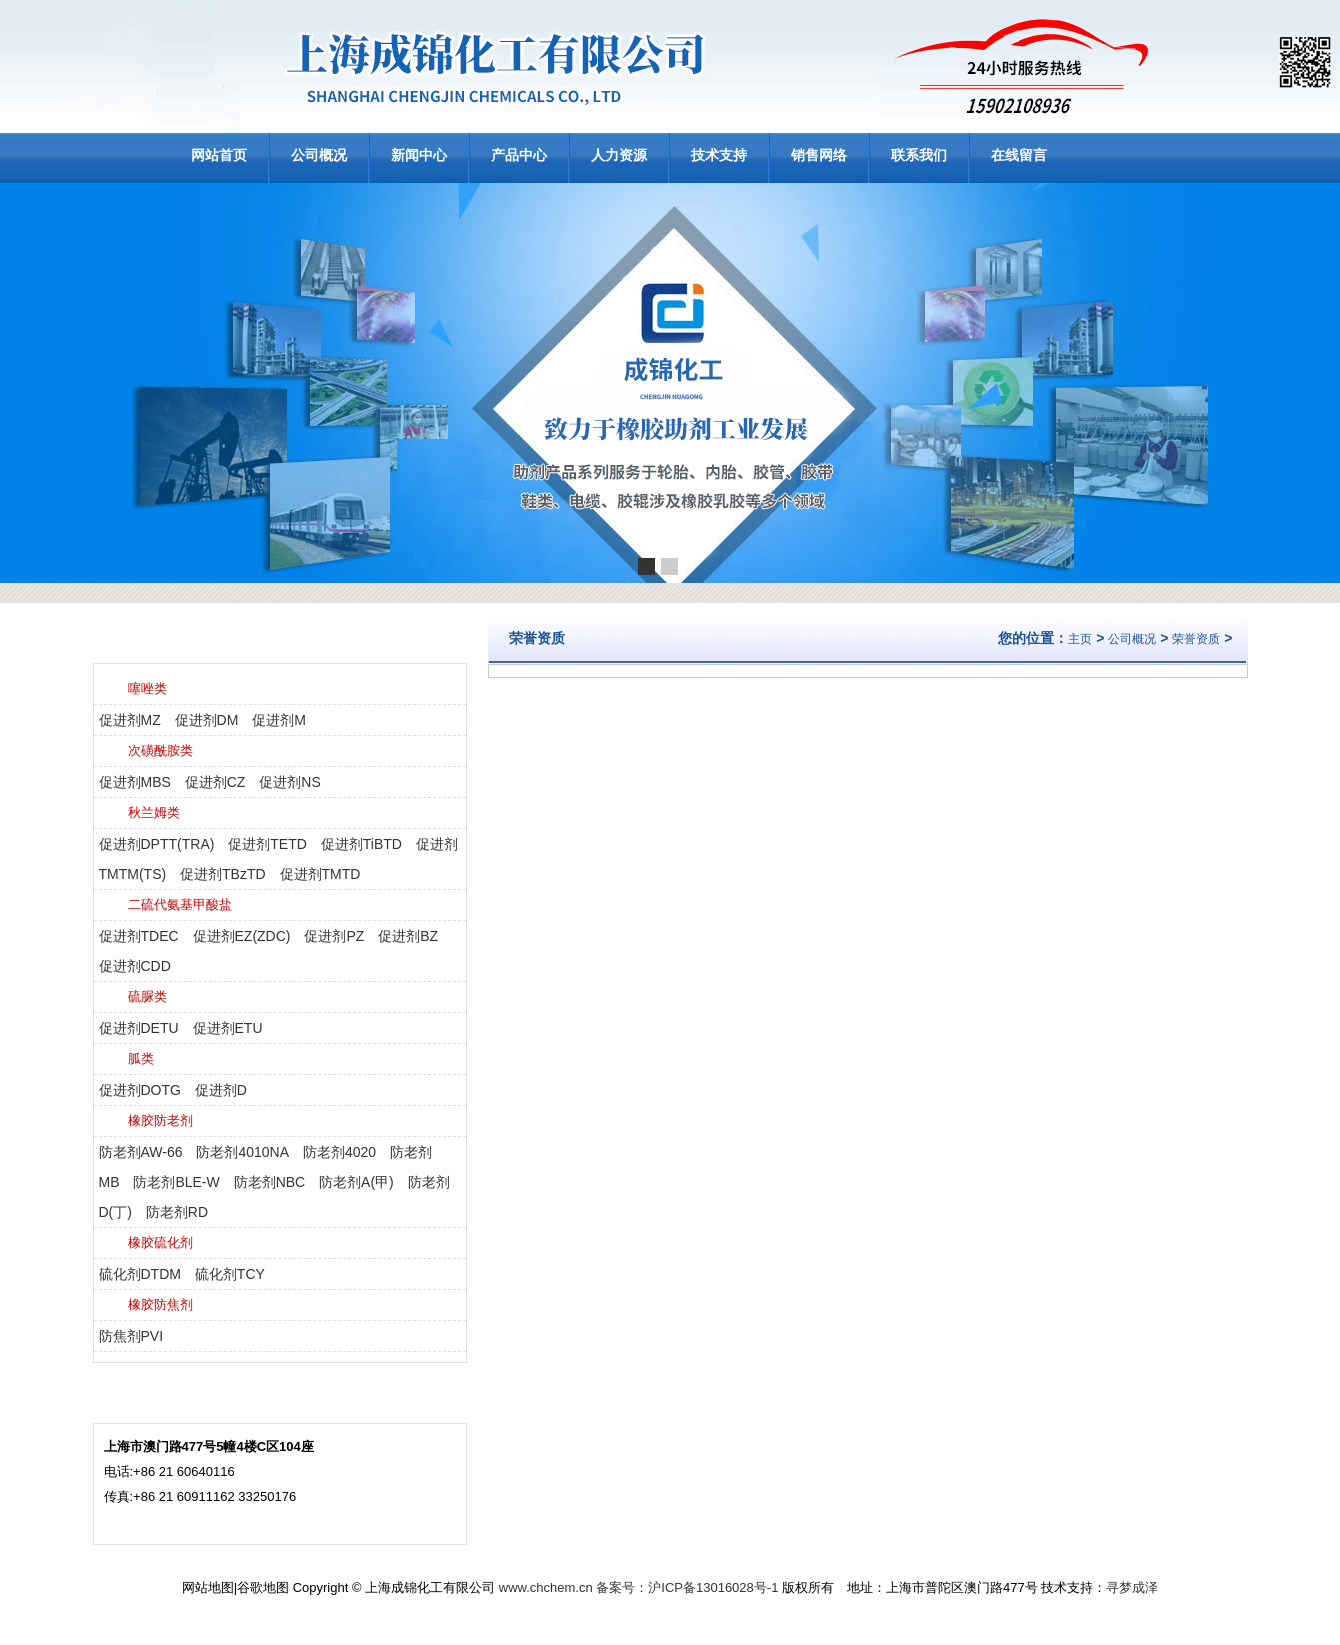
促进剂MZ (130, 720)
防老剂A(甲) (356, 1182)
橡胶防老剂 (160, 1120)
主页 (1080, 639)
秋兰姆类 (154, 812)
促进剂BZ (408, 936)
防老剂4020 (339, 1152)
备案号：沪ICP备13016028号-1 (687, 1587)
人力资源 (619, 155)
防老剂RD (177, 1212)
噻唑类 (147, 688)
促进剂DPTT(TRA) (157, 844)
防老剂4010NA (242, 1152)
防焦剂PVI (131, 1336)
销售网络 (819, 155)
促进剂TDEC (139, 936)
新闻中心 (419, 155)
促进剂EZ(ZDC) (242, 936)
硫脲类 (147, 996)
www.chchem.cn (546, 1587)
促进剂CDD (135, 966)
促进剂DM (207, 720)
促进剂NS (289, 782)
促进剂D (221, 1090)
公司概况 (319, 155)
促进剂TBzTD (223, 874)
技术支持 (719, 155)
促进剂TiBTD (361, 844)
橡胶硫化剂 (160, 1242)
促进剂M (279, 720)
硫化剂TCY (230, 1274)
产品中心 (519, 155)
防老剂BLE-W (176, 1182)
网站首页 (219, 155)
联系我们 (919, 155)
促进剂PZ (334, 936)
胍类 (141, 1058)
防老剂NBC (270, 1182)
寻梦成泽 (1132, 1587)
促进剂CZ (215, 782)
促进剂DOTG (140, 1090)
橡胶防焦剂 (160, 1304)
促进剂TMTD (320, 874)
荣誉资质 (1196, 639)
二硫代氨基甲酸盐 (180, 904)
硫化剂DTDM (140, 1274)
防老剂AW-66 (141, 1152)
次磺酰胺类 (160, 750)
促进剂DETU (139, 1028)
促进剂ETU (228, 1028)
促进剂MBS (135, 782)
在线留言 (1019, 155)
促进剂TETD (267, 844)
